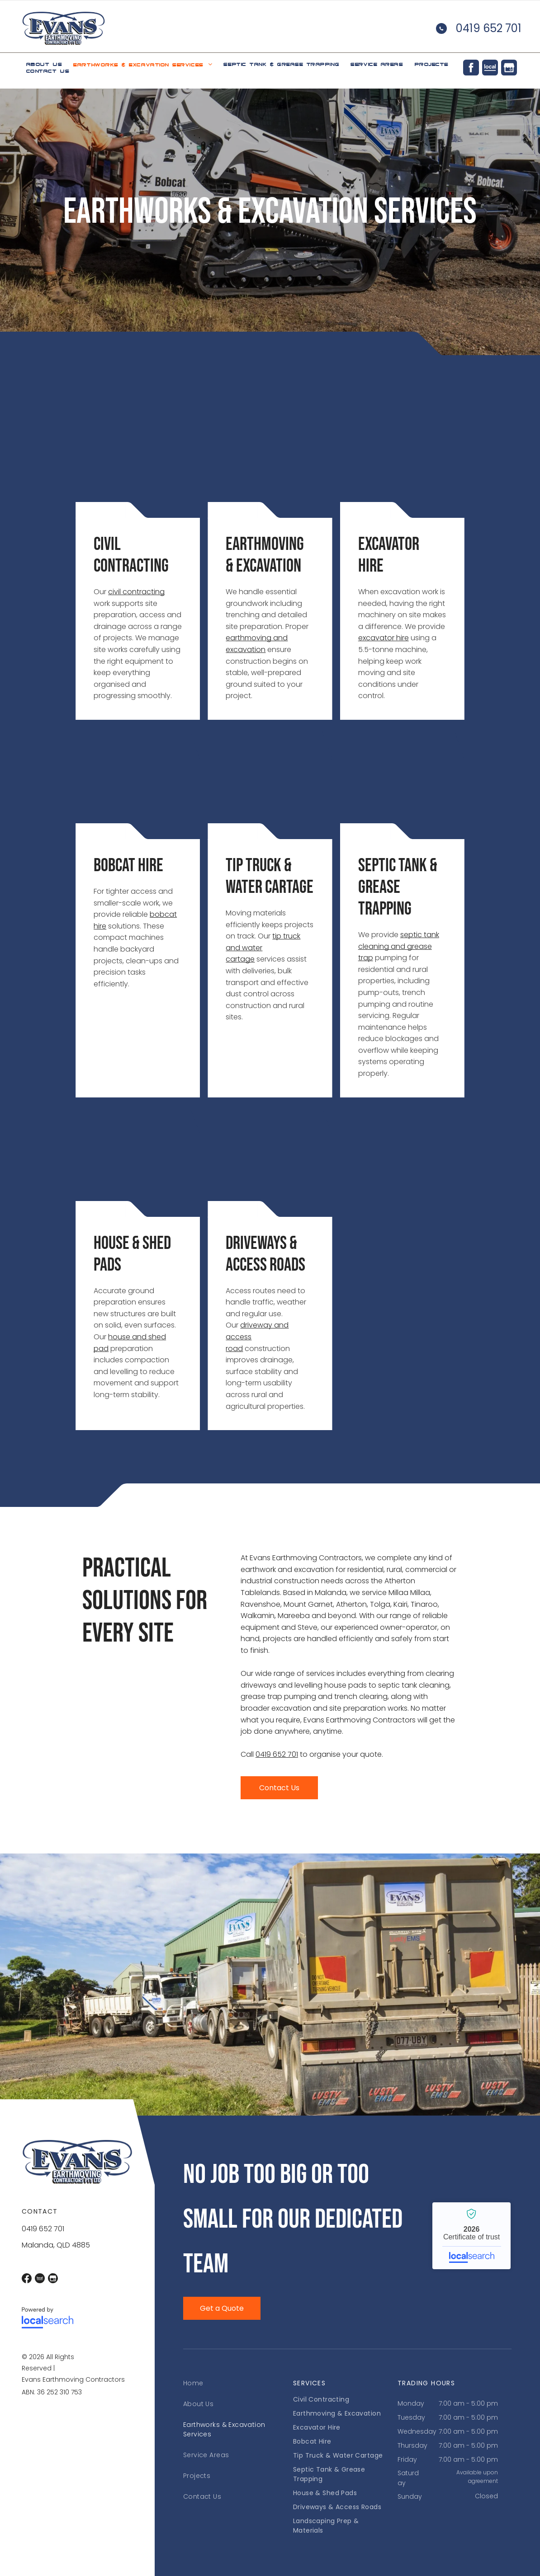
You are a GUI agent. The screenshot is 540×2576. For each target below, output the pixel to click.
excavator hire (383, 638)
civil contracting (136, 592)
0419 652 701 (488, 28)
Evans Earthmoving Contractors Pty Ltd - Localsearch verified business (471, 2235)
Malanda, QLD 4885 (56, 2245)
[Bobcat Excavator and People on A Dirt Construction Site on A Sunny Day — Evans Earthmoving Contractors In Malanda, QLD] (138, 785)
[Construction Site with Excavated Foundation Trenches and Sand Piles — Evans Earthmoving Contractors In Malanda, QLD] (138, 1162)
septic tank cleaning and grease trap (398, 946)
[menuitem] (44, 64)
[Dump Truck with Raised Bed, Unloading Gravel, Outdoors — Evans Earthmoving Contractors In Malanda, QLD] (270, 463)
